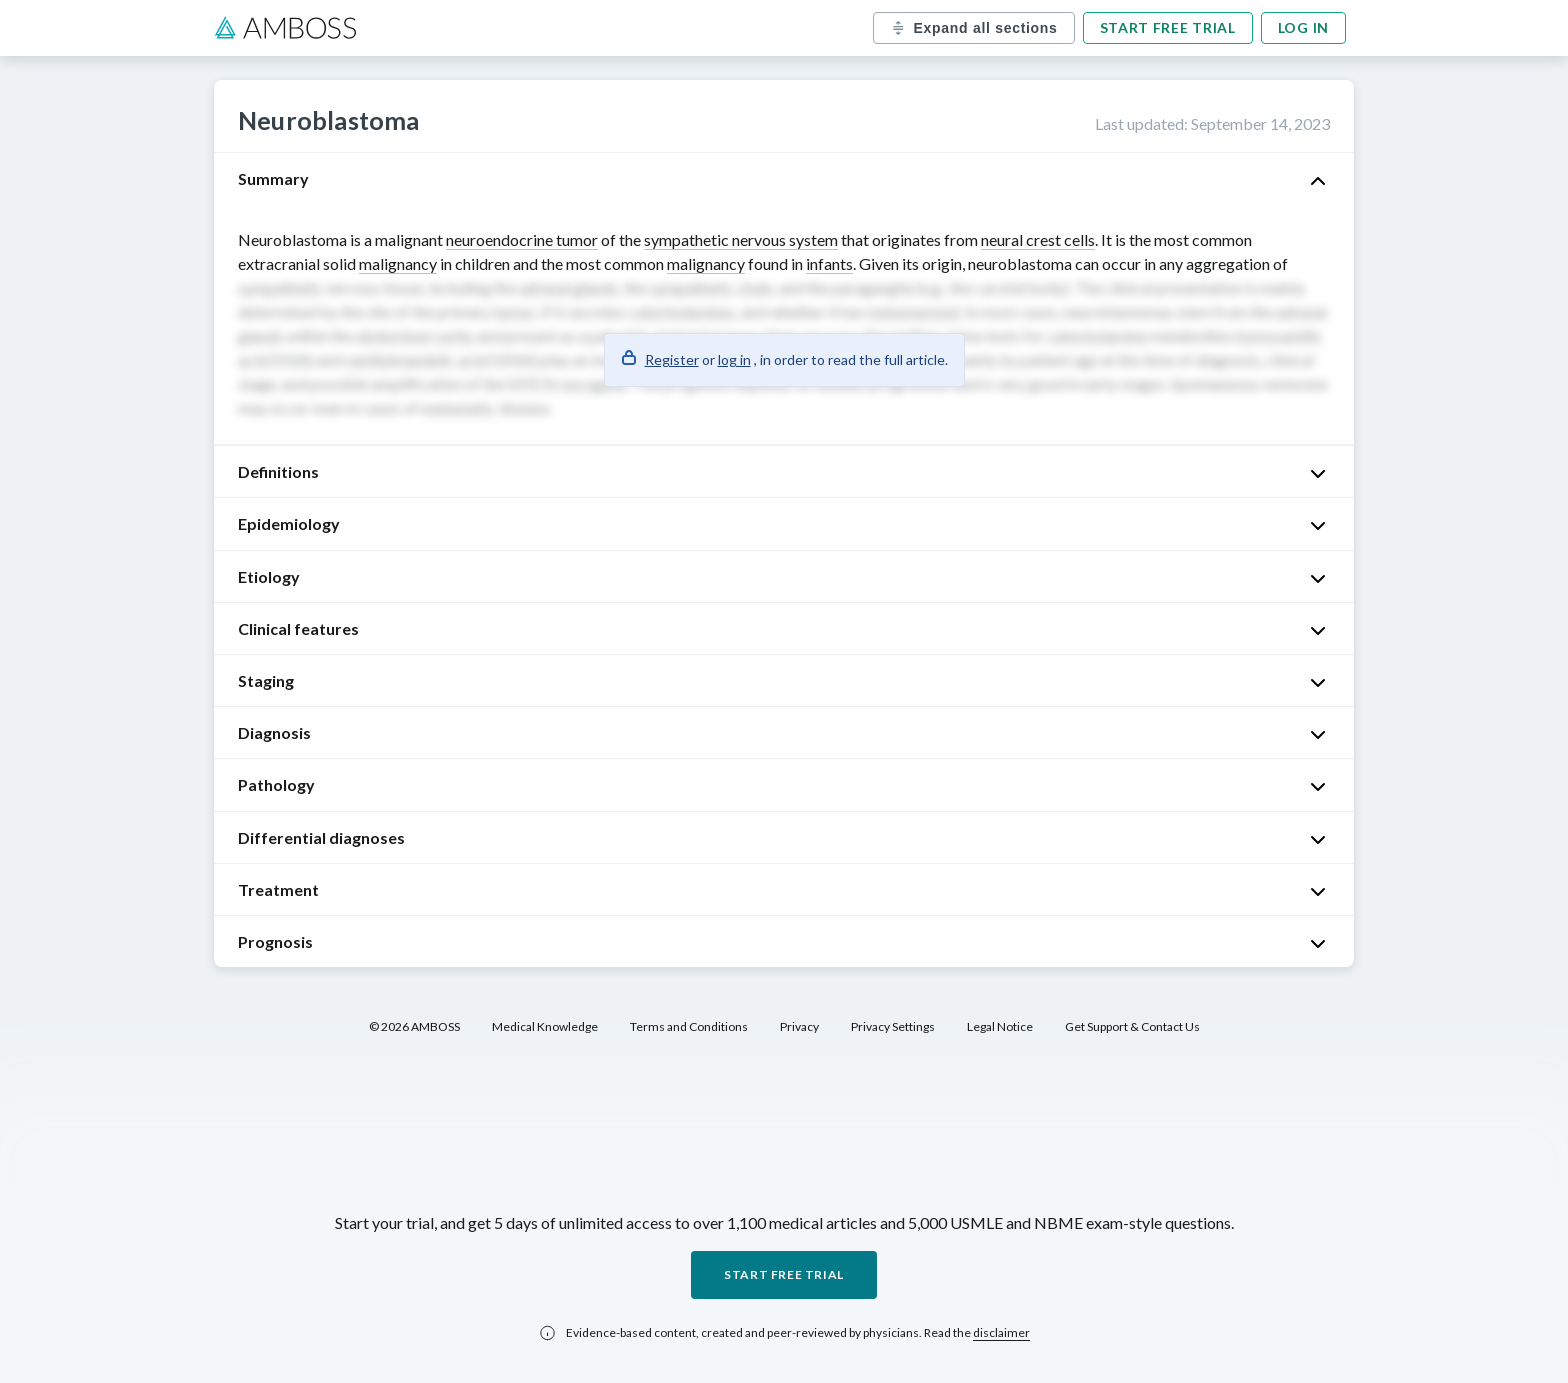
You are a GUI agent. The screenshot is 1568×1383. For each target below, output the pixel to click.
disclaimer (1001, 1332)
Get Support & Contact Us (1132, 1026)
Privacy (799, 1026)
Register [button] (672, 359)
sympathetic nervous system (741, 239)
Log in (1303, 27)
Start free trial (1168, 27)
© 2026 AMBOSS (414, 1026)
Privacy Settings (893, 1026)
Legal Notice (1000, 1026)
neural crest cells (1038, 239)
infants (829, 263)
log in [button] (734, 359)
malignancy (398, 263)
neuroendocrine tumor (522, 239)
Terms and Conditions (689, 1026)
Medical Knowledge (545, 1026)
